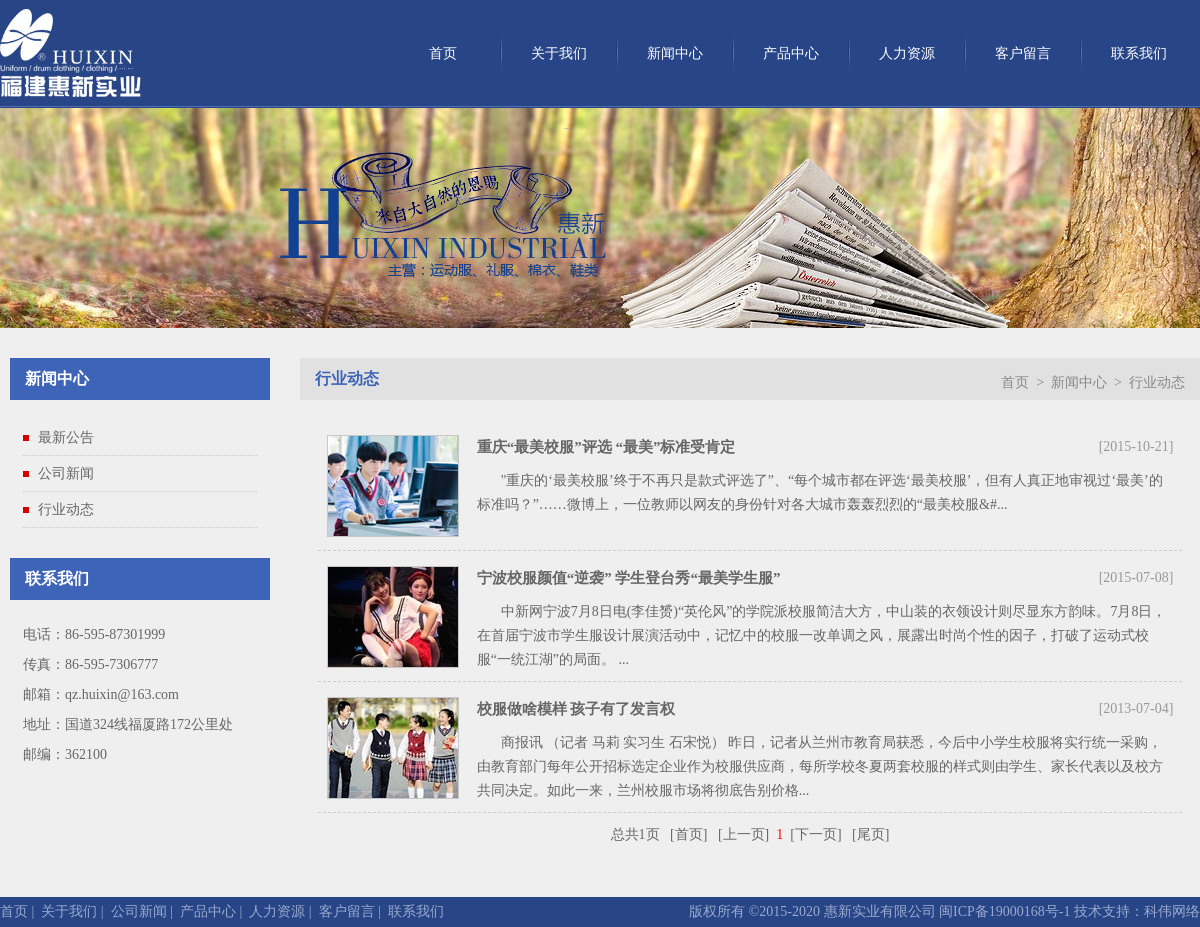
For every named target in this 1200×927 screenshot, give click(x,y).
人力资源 (907, 53)
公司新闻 (66, 473)
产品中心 (791, 53)
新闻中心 (675, 53)
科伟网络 (1172, 911)
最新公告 (66, 437)
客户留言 (1023, 53)
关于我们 (559, 53)
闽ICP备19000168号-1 (1003, 911)
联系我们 (1139, 53)
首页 (443, 53)
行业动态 (66, 509)
